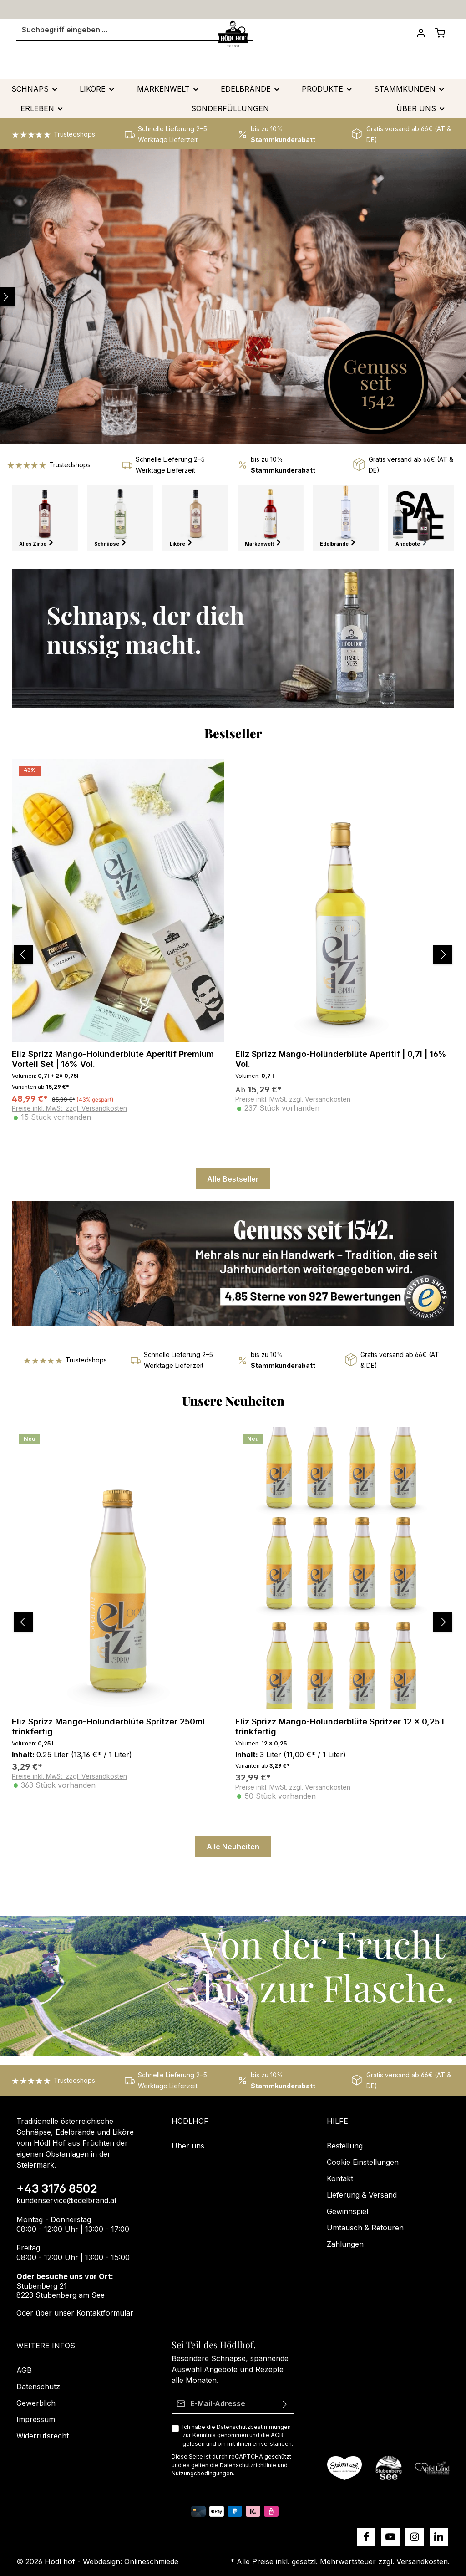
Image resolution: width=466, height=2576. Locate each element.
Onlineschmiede (151, 2561)
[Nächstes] (451, 963)
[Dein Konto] (416, 42)
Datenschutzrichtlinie (248, 2465)
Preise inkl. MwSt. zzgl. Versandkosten (69, 1117)
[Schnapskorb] (439, 42)
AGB (277, 2435)
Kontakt (340, 2178)
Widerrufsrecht (42, 2435)
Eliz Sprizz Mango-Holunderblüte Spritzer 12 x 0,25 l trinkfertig (339, 1735)
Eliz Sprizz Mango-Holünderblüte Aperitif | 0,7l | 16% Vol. (340, 1068)
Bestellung (345, 2145)
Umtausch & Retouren (365, 2227)
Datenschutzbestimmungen (254, 2426)
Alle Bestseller (233, 1187)
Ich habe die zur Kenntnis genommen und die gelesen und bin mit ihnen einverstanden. (237, 2435)
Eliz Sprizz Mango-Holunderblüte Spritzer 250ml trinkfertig (108, 1735)
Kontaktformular (104, 2312)
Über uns (188, 2145)
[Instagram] (414, 2537)
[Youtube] (390, 2537)
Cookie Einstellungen (363, 2162)
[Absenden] (285, 2403)
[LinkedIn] (439, 2537)
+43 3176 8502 (56, 2188)
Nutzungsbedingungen (202, 2473)
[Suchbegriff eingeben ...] (122, 38)
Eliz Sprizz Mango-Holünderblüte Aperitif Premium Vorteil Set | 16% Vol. (113, 1068)
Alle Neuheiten (233, 1855)
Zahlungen (345, 2244)
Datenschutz (38, 2386)
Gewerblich (36, 2403)
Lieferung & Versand (362, 2194)
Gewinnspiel (347, 2211)
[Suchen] (237, 38)
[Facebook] (366, 2537)
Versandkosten (422, 2561)
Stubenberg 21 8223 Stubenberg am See (60, 2290)
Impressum (35, 2419)
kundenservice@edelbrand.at (66, 2200)
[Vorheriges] (12, 963)
